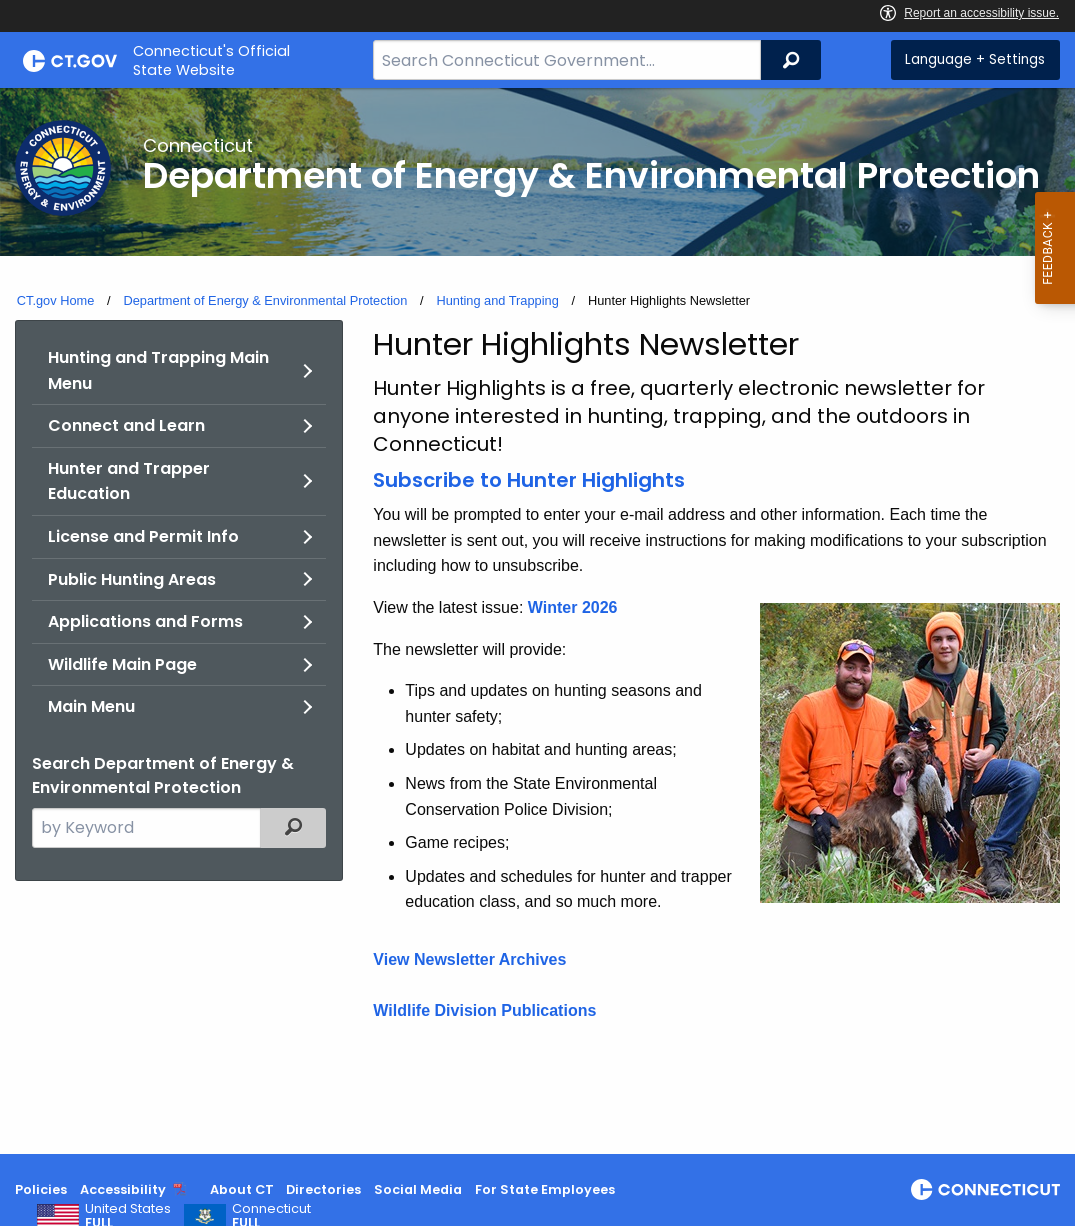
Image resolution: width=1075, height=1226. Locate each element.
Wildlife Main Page (122, 664)
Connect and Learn (126, 425)
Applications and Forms (145, 621)
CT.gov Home (56, 300)
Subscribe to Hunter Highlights (529, 480)
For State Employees (545, 1189)
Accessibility (123, 1189)
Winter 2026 (573, 607)
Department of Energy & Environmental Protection (265, 300)
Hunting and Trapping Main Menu (158, 370)
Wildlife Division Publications (484, 1010)
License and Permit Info (143, 536)
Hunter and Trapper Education (129, 481)
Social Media (418, 1189)
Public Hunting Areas (132, 579)
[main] (537, 621)
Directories (323, 1189)
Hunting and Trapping (497, 300)
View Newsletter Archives (469, 959)
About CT (242, 1189)
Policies (41, 1189)
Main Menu (91, 706)
